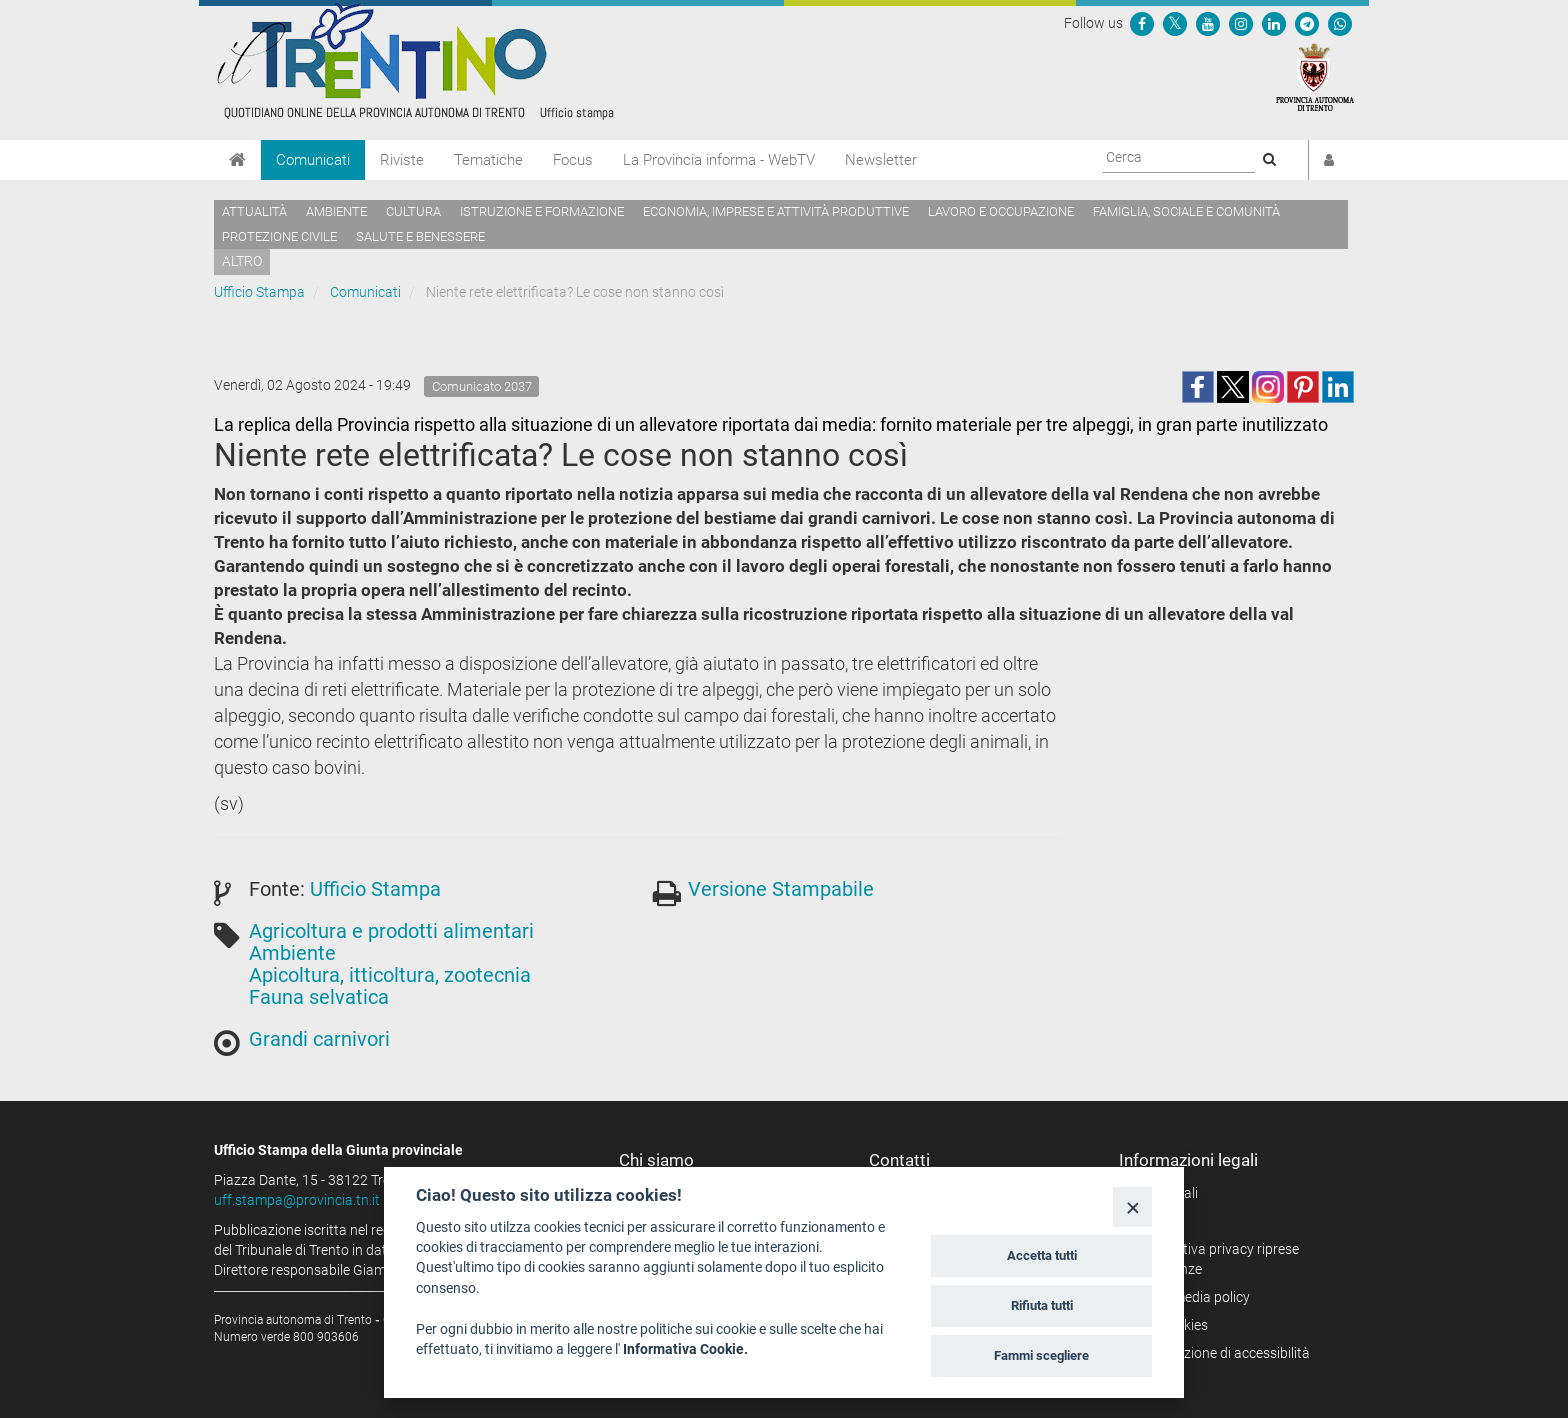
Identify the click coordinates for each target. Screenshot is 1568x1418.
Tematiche (488, 160)
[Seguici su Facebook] (1142, 23)
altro (242, 261)
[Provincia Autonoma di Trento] (1315, 76)
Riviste (402, 160)
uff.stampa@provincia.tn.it (297, 1200)
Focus (573, 160)
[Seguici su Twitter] (1175, 23)
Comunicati (313, 160)
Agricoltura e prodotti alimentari (391, 931)
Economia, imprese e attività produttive (776, 211)
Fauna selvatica (319, 997)
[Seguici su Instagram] (1241, 23)
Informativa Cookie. (685, 1349)
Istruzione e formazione (542, 211)
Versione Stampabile (781, 889)
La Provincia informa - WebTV (719, 160)
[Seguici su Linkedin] (1274, 23)
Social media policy (1191, 1297)
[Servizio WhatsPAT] (1340, 23)
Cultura (413, 211)
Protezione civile (279, 236)
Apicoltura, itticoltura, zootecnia (390, 975)
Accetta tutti (1042, 1255)
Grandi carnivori (319, 1039)
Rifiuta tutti (1042, 1305)
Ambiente (336, 211)
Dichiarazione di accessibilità (1221, 1353)
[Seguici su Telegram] (1307, 23)
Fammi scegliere (1041, 1355)
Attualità (254, 211)
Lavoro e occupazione (1001, 211)
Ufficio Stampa (259, 292)
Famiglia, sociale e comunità (1186, 211)
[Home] (237, 160)
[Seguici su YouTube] (1208, 23)
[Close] (1132, 1206)
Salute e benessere (420, 236)
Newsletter (881, 160)
